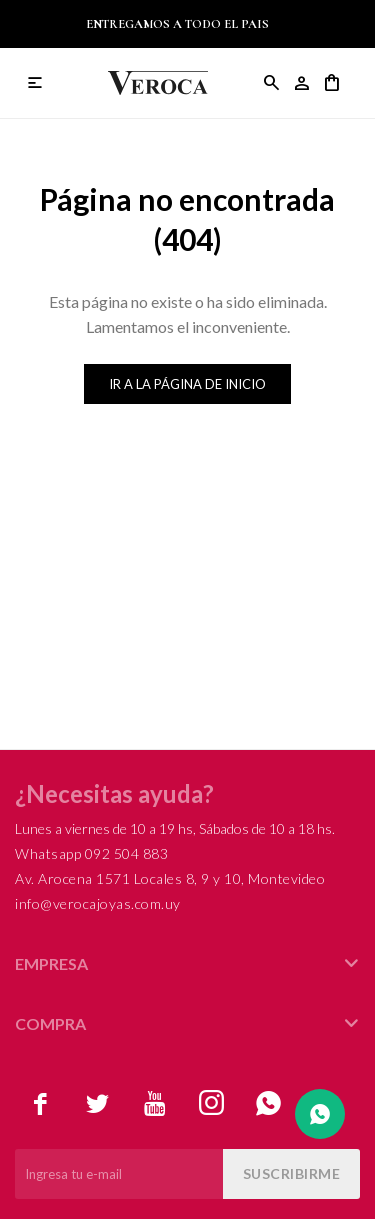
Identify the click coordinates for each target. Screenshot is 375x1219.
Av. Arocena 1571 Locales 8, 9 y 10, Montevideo (170, 878)
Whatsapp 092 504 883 (91, 853)
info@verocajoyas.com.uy (98, 903)
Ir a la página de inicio (187, 384)
